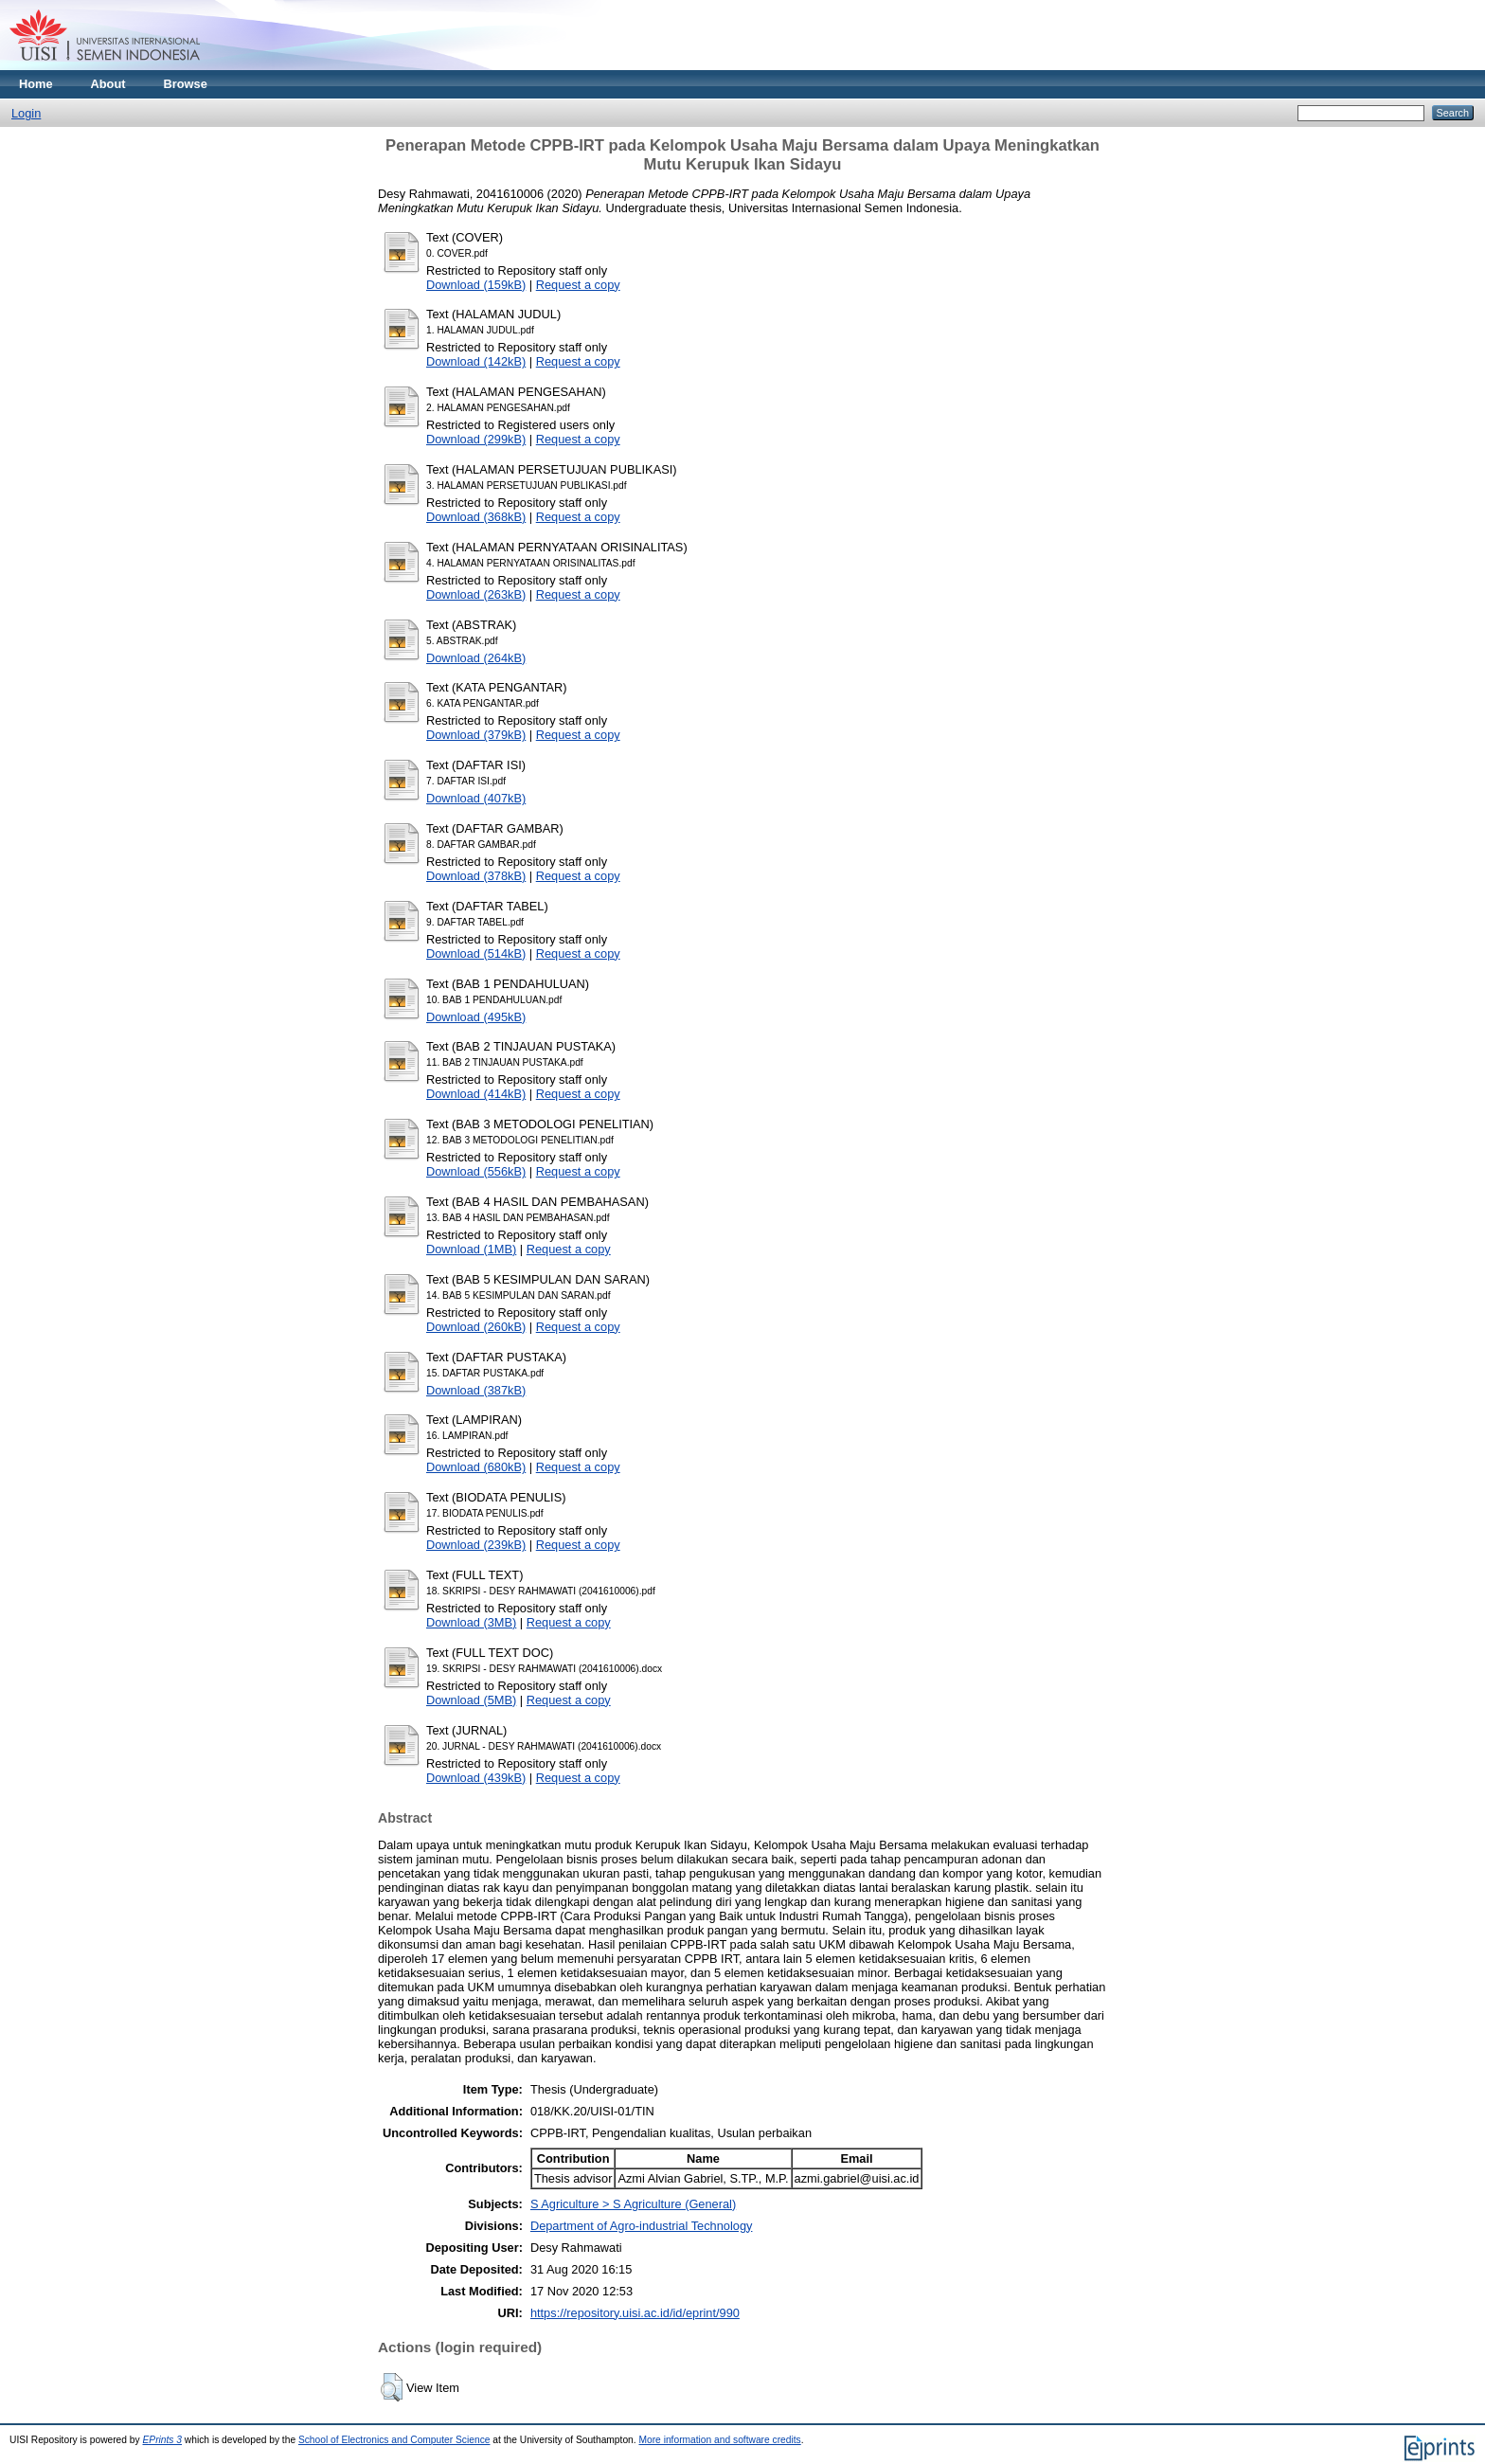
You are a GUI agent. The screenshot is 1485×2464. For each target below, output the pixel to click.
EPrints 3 (163, 2440)
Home (36, 84)
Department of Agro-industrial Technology (641, 2226)
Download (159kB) (476, 285)
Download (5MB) (471, 1700)
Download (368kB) (476, 517)
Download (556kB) (476, 1171)
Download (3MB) (471, 1622)
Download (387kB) (476, 1390)
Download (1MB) (471, 1249)
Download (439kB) (476, 1778)
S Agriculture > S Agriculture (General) (633, 2204)
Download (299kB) (476, 439)
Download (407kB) (476, 798)
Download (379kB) (476, 735)
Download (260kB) (476, 1327)
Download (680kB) (476, 1467)
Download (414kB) (476, 1094)
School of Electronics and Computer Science (394, 2440)
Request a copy (578, 285)
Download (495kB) (476, 1017)
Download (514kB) (476, 953)
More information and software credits (719, 2440)
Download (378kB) (476, 876)
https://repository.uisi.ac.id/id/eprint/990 (635, 2313)
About (108, 84)
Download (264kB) (476, 658)
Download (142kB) (476, 361)
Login (26, 113)
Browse (185, 84)
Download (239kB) (476, 1545)
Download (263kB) (476, 594)
